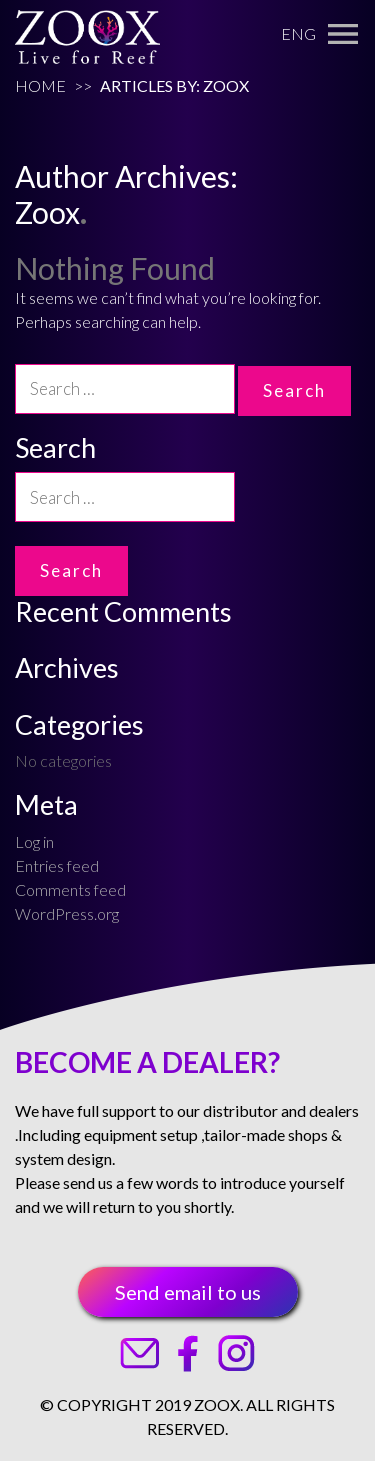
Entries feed (57, 865)
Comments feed (70, 889)
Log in (34, 841)
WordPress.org (67, 913)
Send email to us (188, 1292)
